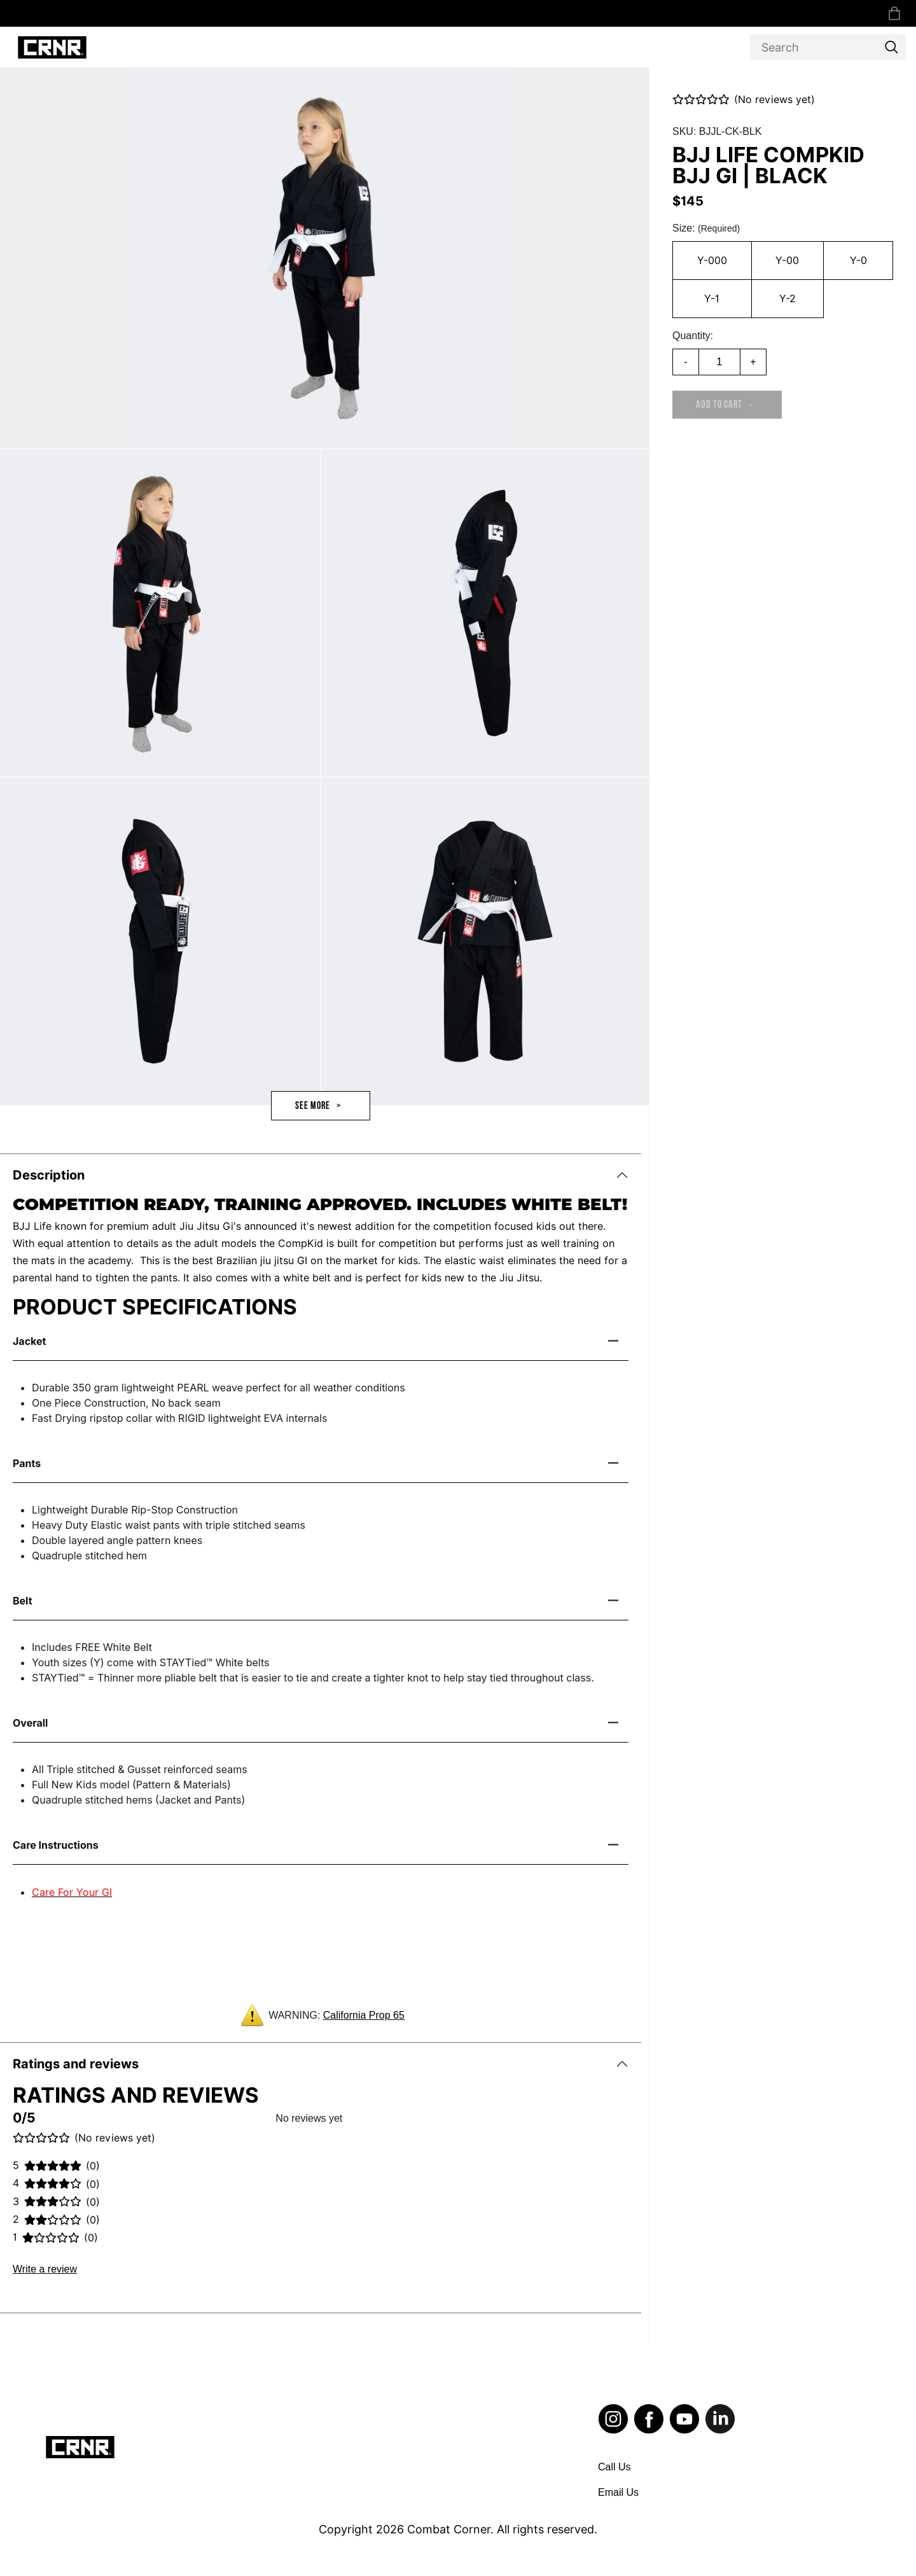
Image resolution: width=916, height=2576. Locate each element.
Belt (22, 1600)
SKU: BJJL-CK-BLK (717, 131)
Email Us (618, 2492)
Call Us (614, 2466)
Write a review (45, 2269)
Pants (27, 1463)
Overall (30, 1722)
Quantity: (692, 335)
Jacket (29, 1341)
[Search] (828, 47)
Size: (706, 228)
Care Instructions (56, 1845)
